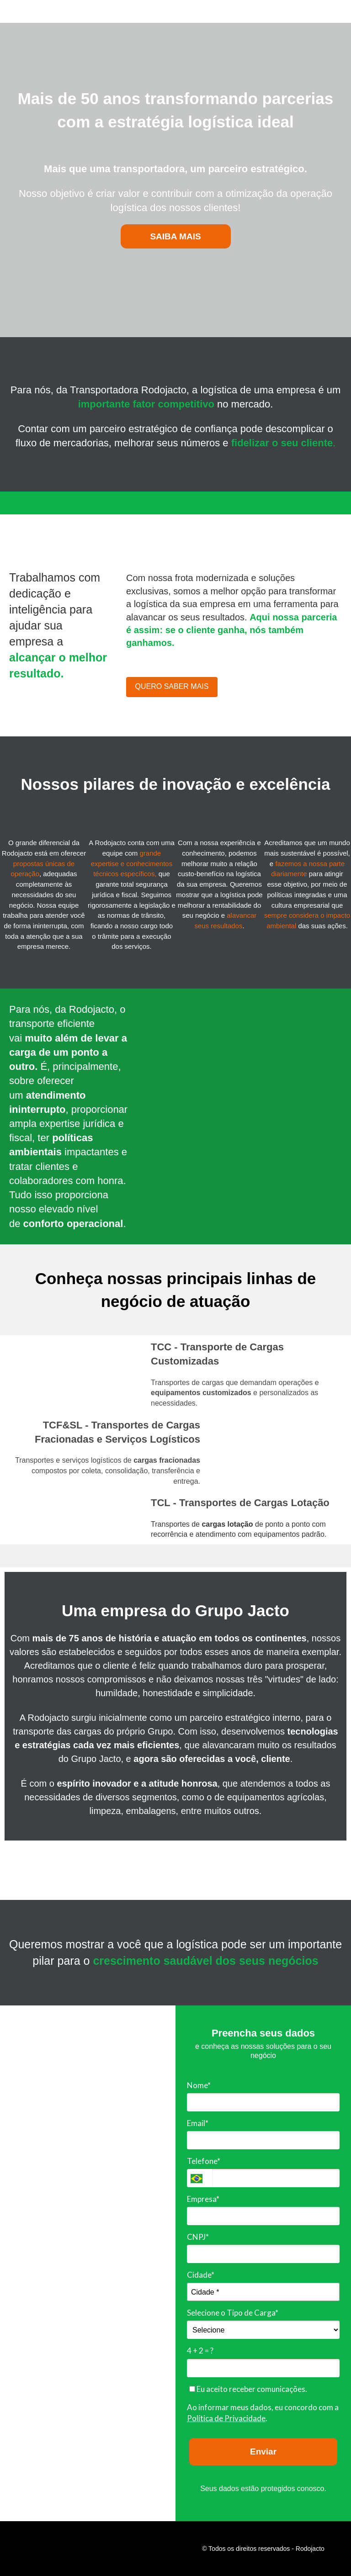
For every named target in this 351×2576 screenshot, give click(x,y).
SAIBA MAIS (175, 236)
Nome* (199, 2085)
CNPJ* (198, 2237)
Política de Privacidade (226, 2418)
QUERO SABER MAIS (172, 686)
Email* (197, 2123)
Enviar (263, 2451)
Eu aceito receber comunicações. (248, 2389)
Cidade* (200, 2275)
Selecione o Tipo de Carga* (232, 2312)
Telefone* (203, 2161)
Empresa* (203, 2199)
